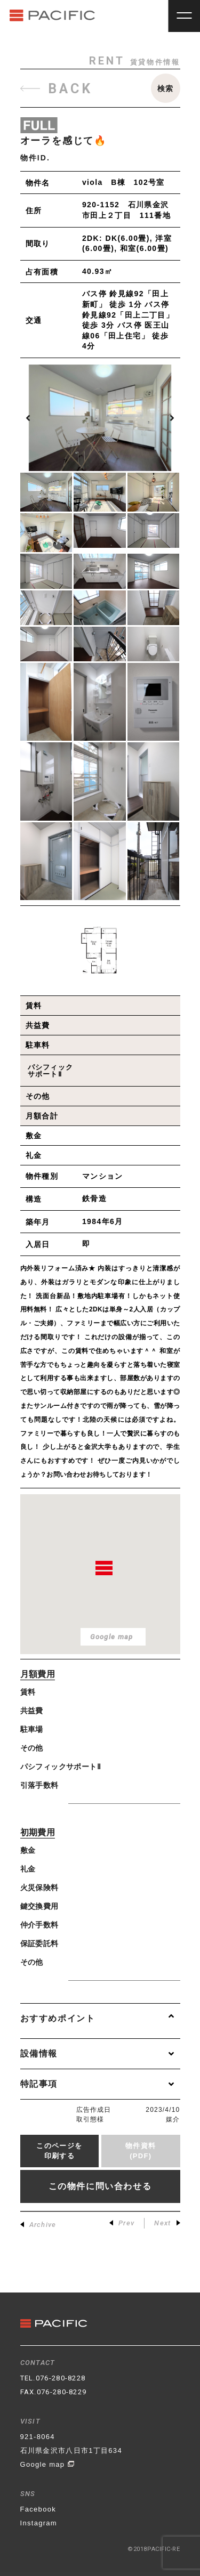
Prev (121, 2222)
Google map (47, 2464)
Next (167, 2222)
